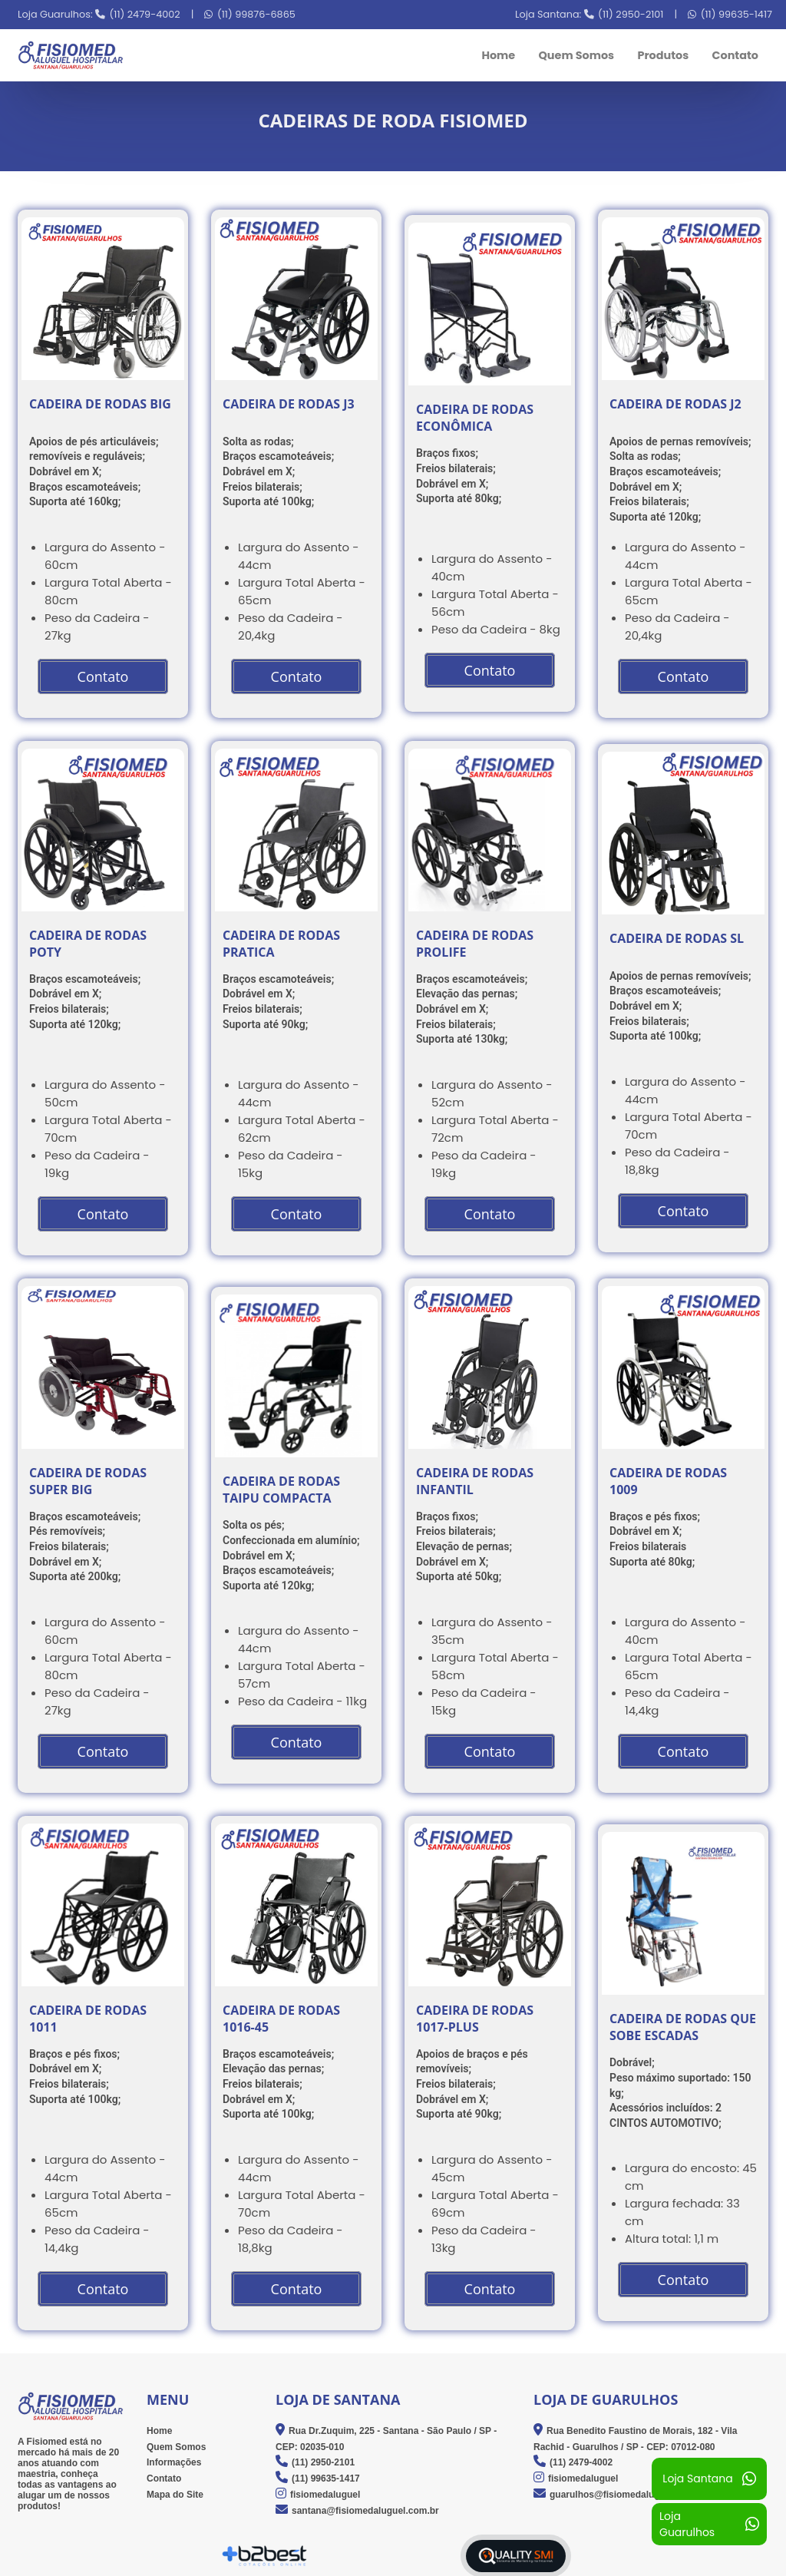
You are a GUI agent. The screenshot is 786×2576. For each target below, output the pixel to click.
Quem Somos (576, 55)
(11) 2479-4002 (145, 14)
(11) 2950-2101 (630, 14)
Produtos (663, 55)
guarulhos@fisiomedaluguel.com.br (628, 2494)
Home (498, 55)
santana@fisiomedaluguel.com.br (365, 2510)
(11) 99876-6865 (256, 14)
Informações (174, 2463)
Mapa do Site (175, 2494)
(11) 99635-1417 (736, 14)
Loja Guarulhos (709, 2524)
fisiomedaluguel (325, 2494)
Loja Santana (708, 2479)
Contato (735, 55)
